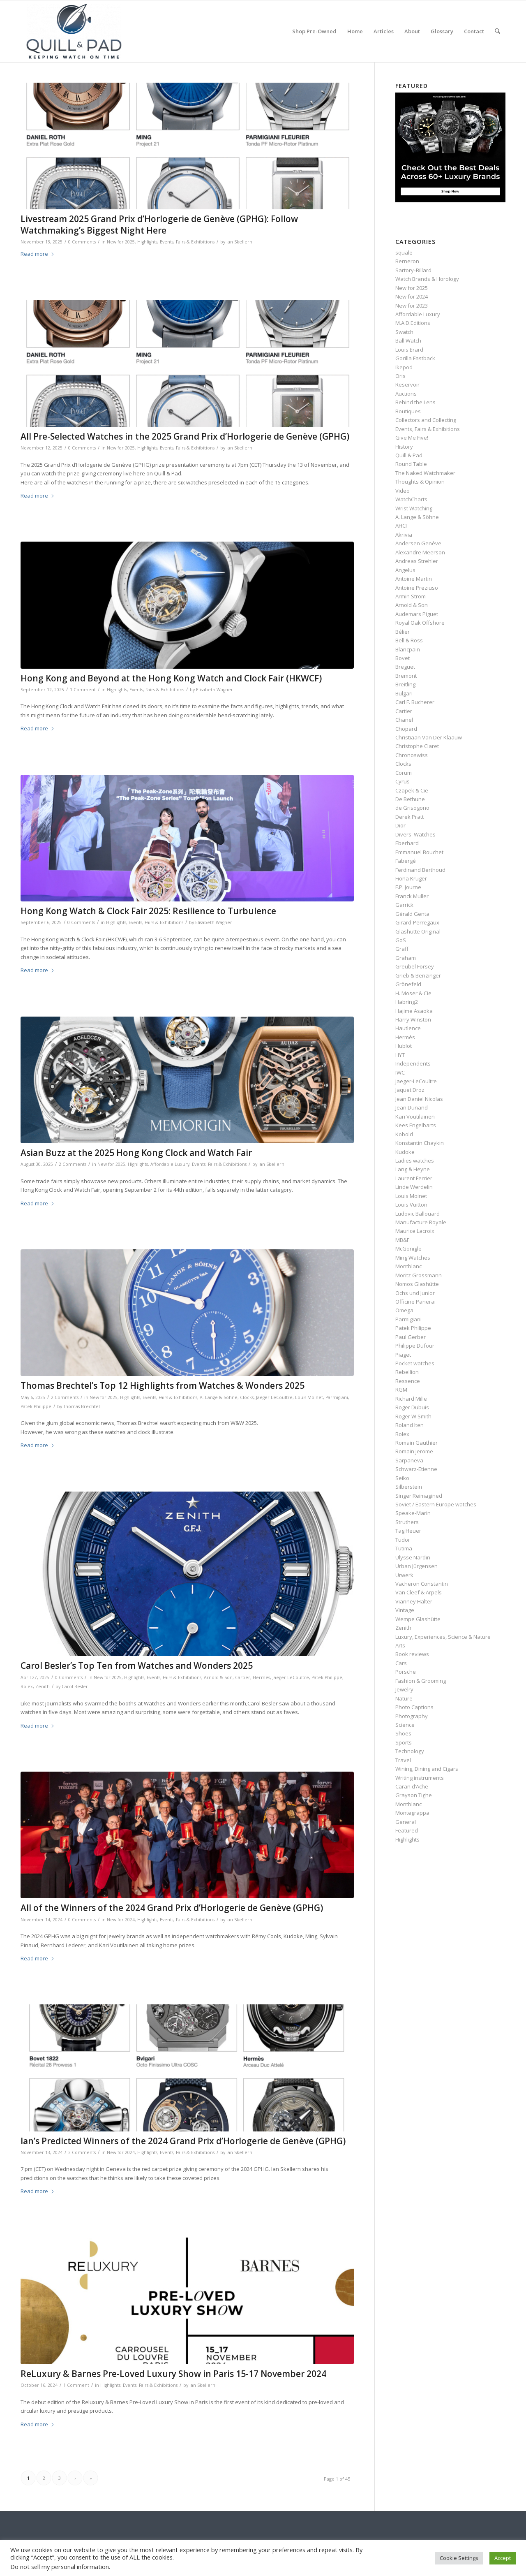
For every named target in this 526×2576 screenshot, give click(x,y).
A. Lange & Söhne (219, 1397)
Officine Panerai (415, 1301)
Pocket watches (414, 1363)
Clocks (247, 1397)
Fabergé (405, 860)
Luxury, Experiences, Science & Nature (443, 1636)
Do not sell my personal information (59, 2566)
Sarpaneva (409, 1460)
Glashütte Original (418, 931)
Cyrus (402, 781)
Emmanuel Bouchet (419, 852)
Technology (409, 1751)
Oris (400, 376)
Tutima (403, 1548)
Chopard (406, 728)
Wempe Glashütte (418, 1619)
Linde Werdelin (414, 1187)
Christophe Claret (417, 746)
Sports (403, 1742)
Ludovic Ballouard (417, 1213)
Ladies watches (414, 1160)
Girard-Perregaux (417, 922)
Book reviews (412, 1654)
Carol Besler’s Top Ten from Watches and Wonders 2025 (137, 1665)
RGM (401, 1389)
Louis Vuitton (411, 1204)
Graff (401, 948)
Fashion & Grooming (420, 1680)
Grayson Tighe (413, 1795)
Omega (404, 1310)
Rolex (27, 1686)
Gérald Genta (412, 913)
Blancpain (407, 649)
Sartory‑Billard (413, 270)
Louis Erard (409, 349)
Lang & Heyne (412, 1169)
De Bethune (410, 799)
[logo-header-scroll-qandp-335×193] (74, 31)
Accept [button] (502, 2558)
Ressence (407, 1381)
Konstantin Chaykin (419, 1143)
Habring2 (406, 1001)
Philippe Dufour (414, 1345)
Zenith (42, 1686)
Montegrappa (412, 1812)
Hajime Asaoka (414, 1011)
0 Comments (82, 242)
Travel (403, 1760)
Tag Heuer (408, 1530)
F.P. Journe (408, 887)
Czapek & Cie (411, 790)
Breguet (405, 666)
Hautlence (408, 1028)
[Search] (497, 31)
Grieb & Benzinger (418, 975)
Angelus (405, 570)
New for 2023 (411, 305)
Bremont (406, 675)
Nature (404, 1698)
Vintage (404, 1610)
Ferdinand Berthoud (420, 869)
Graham (405, 957)
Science (405, 1724)
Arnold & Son (218, 1677)
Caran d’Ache (411, 1786)
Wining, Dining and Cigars (426, 1768)
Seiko (402, 1478)
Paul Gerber (410, 1337)
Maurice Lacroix (414, 1231)
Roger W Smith (413, 1416)
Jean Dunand (411, 1107)
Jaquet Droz (409, 1089)
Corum (403, 772)
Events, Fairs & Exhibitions (187, 242)
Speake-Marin (413, 1513)
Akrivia (403, 534)
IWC (400, 1072)
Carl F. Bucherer (414, 702)
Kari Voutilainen (415, 1116)
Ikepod (404, 367)
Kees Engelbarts (415, 1125)
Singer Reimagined (418, 1495)
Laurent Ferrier (413, 1178)
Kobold (404, 1134)
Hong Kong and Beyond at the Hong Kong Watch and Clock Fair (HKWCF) (171, 678)
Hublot (403, 1045)
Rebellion (407, 1372)
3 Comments (82, 2152)
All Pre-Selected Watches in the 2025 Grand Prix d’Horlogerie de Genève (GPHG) (185, 436)
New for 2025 (121, 242)
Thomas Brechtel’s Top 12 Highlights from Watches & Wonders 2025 (163, 1385)
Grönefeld (408, 984)
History (404, 446)
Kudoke (405, 1152)
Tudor (402, 1539)
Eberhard (407, 843)
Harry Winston (413, 1019)
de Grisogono (412, 807)
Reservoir (407, 384)
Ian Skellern (239, 242)
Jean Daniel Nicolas (419, 1099)
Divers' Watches (415, 834)
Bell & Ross (409, 640)
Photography (411, 1716)
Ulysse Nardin (412, 1557)
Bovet (402, 658)
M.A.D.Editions (412, 323)
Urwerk (404, 1575)
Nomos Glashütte (417, 1284)
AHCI (401, 525)
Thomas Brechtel (81, 1406)
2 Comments (72, 1164)
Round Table (411, 464)
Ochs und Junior (415, 1293)
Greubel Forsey (414, 966)
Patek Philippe (36, 1406)
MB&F (402, 1240)
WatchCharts (411, 499)
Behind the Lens (415, 402)
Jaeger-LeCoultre (274, 1397)
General (405, 1821)
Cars (401, 1663)
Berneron (407, 261)
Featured (406, 1830)
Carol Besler (75, 1686)
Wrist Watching (413, 508)
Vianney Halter (413, 1601)
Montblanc (408, 1266)
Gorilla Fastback (415, 358)
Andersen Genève (418, 543)
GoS (400, 940)
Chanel (404, 719)
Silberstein (408, 1486)
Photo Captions (414, 1707)
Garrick (404, 904)
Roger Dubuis (412, 1407)
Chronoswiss (411, 755)
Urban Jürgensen (416, 1566)
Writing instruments (419, 1777)
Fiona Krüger (411, 878)
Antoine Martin (413, 578)
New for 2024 (121, 1920)
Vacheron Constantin (421, 1583)
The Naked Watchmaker (425, 473)
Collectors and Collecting (425, 420)
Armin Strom (410, 596)
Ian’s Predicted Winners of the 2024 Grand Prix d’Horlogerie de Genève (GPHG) (183, 2141)
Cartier (242, 1677)
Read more (38, 253)
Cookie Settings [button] (459, 2558)
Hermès (261, 1677)
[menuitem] (314, 31)
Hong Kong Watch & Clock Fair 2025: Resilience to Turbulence (148, 911)
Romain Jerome (414, 1451)
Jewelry (404, 1689)
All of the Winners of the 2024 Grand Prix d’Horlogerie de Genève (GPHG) (172, 1907)
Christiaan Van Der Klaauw (428, 737)
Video (402, 490)
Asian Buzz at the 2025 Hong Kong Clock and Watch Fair (136, 1152)
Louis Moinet (309, 1397)
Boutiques (408, 411)
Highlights (147, 242)
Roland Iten (409, 1425)
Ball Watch (408, 340)
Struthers (407, 1522)
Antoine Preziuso (416, 587)
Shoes (403, 1733)
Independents (413, 1063)
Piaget (403, 1354)
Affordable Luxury (169, 1164)
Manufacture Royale (420, 1222)
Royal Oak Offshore (420, 622)
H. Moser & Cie (413, 993)
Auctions (406, 393)
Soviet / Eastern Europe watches (435, 1504)
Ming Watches (412, 1257)
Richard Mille (411, 1398)
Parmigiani (336, 1397)
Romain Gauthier (416, 1442)
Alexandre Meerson (420, 552)
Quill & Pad (408, 455)
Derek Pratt (409, 816)
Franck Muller (412, 896)
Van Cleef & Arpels (418, 1592)
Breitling (405, 684)
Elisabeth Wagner (214, 690)
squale (404, 252)
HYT (400, 1055)
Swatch (404, 332)
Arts (400, 1645)
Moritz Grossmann (418, 1275)
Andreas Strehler (416, 561)
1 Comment (83, 690)
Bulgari (404, 693)
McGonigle (408, 1248)
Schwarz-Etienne (416, 1469)
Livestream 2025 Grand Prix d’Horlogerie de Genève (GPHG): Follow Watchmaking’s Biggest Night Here (159, 224)
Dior (400, 825)
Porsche (405, 1671)
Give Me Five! (411, 437)
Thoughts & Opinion (420, 481)
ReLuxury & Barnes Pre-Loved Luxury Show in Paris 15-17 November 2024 (173, 2373)
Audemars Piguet (416, 614)
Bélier (402, 631)
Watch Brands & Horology (427, 279)
